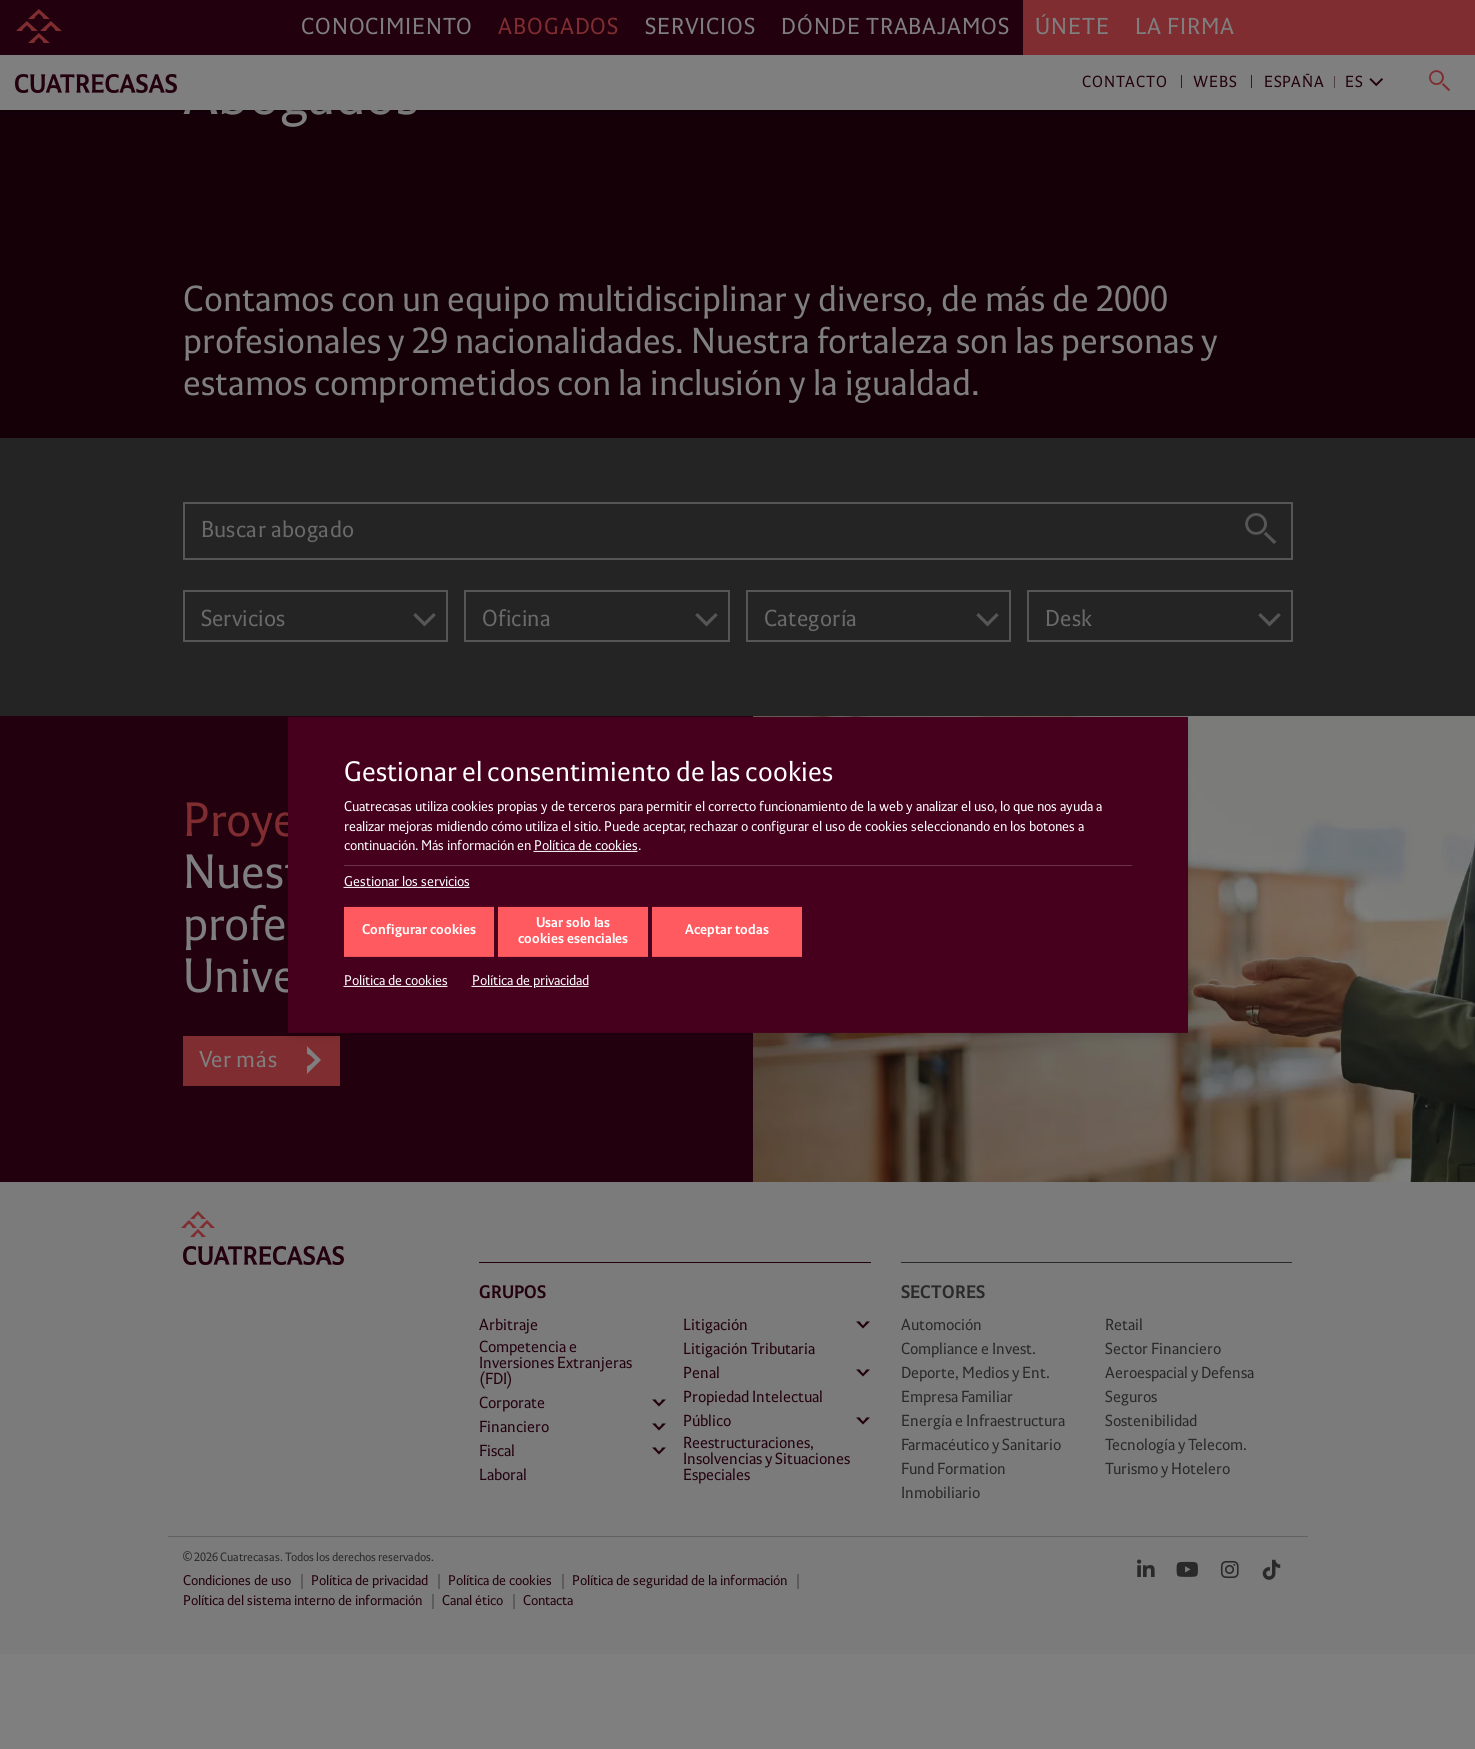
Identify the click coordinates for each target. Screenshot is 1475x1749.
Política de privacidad (530, 981)
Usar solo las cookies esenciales (573, 932)
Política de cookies (586, 846)
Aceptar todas (727, 930)
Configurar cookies (419, 930)
